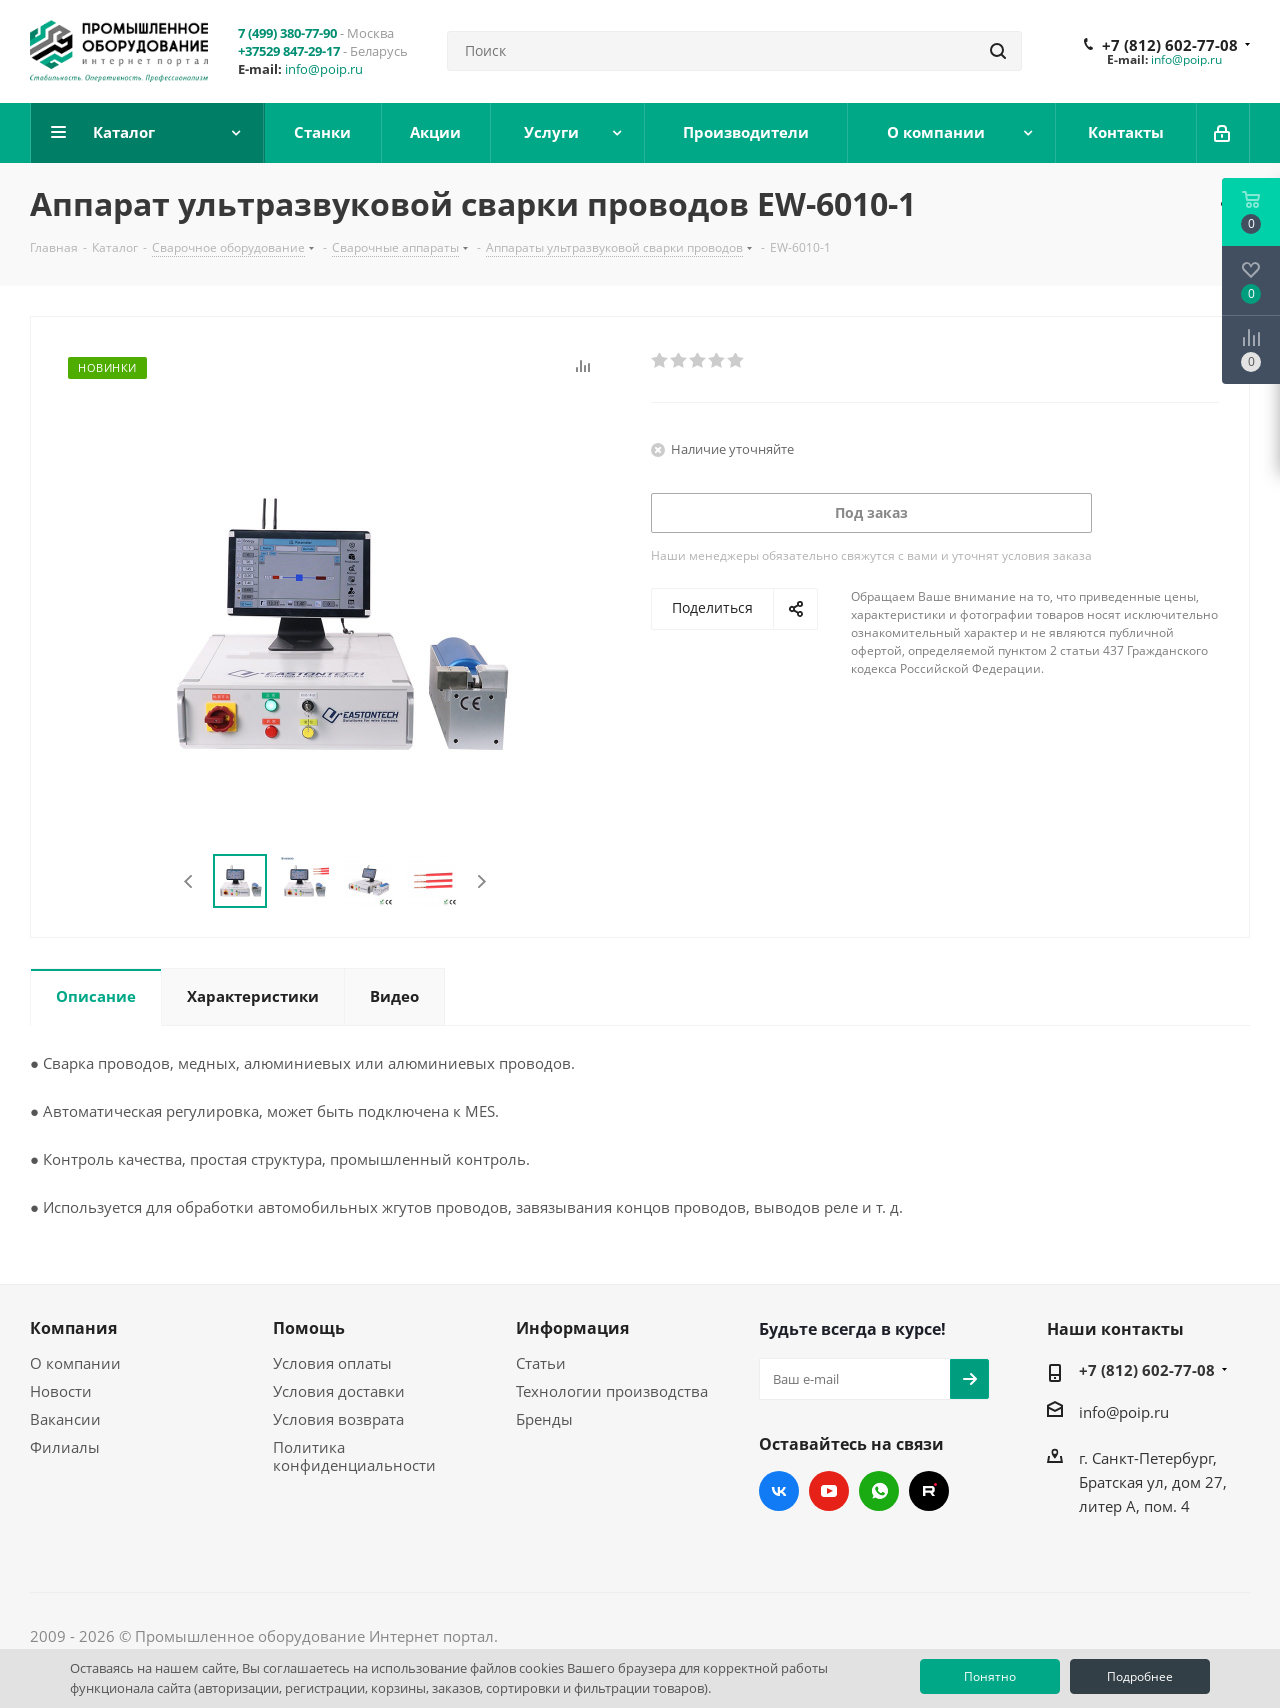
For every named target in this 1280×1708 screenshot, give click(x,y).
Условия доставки (339, 1391)
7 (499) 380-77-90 (287, 33)
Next (481, 881)
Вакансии (65, 1419)
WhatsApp (879, 1491)
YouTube (829, 1491)
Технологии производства (612, 1391)
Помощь (309, 1328)
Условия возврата (338, 1419)
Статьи (541, 1363)
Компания (73, 1328)
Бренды (544, 1419)
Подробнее (1140, 1676)
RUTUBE (929, 1491)
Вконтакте (779, 1491)
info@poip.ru (324, 69)
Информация (572, 1328)
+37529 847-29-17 (289, 51)
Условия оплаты (332, 1363)
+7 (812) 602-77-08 (1170, 45)
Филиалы (65, 1447)
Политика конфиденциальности (354, 1456)
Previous (189, 881)
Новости (61, 1391)
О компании (75, 1363)
